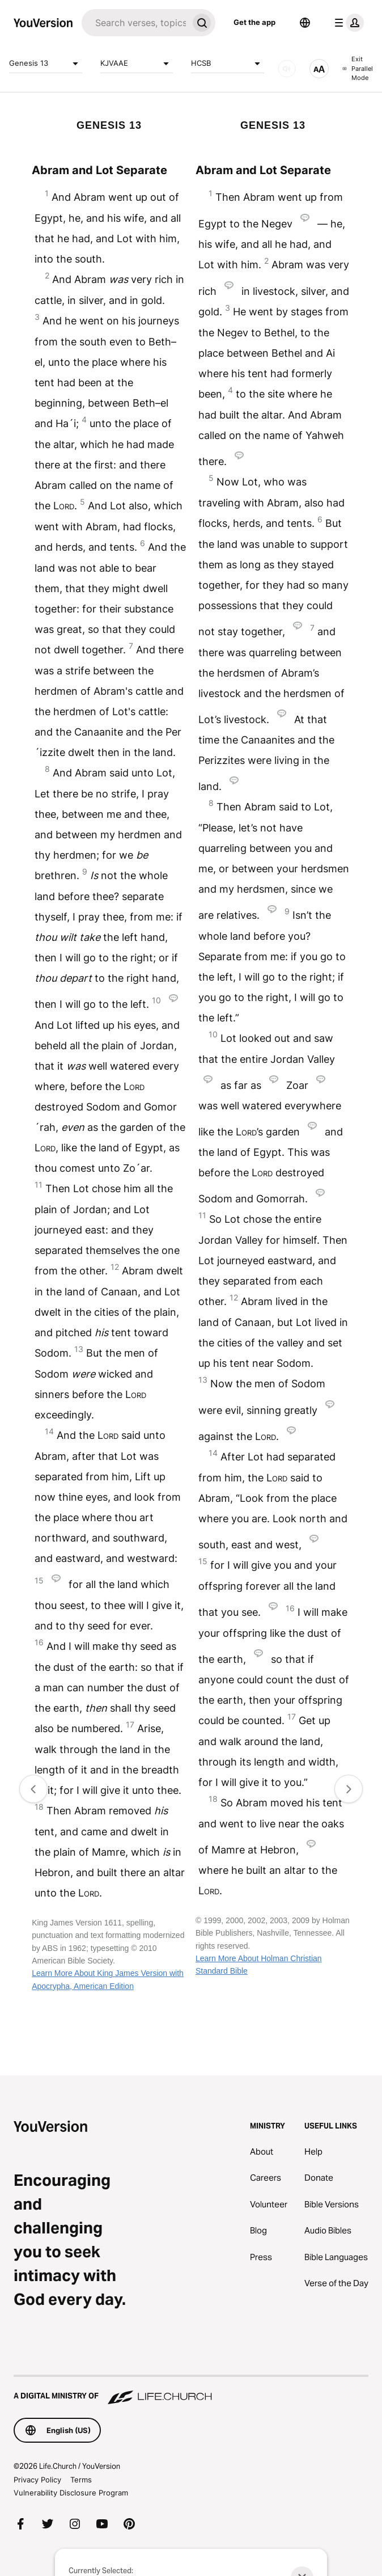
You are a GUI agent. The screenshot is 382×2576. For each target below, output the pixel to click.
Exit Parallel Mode (357, 68)
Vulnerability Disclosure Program (71, 2492)
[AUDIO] (287, 69)
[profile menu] (346, 22)
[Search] (135, 23)
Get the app (254, 22)
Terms (81, 2479)
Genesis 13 (45, 63)
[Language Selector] (305, 22)
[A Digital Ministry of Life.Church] (191, 2390)
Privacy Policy (37, 2479)
